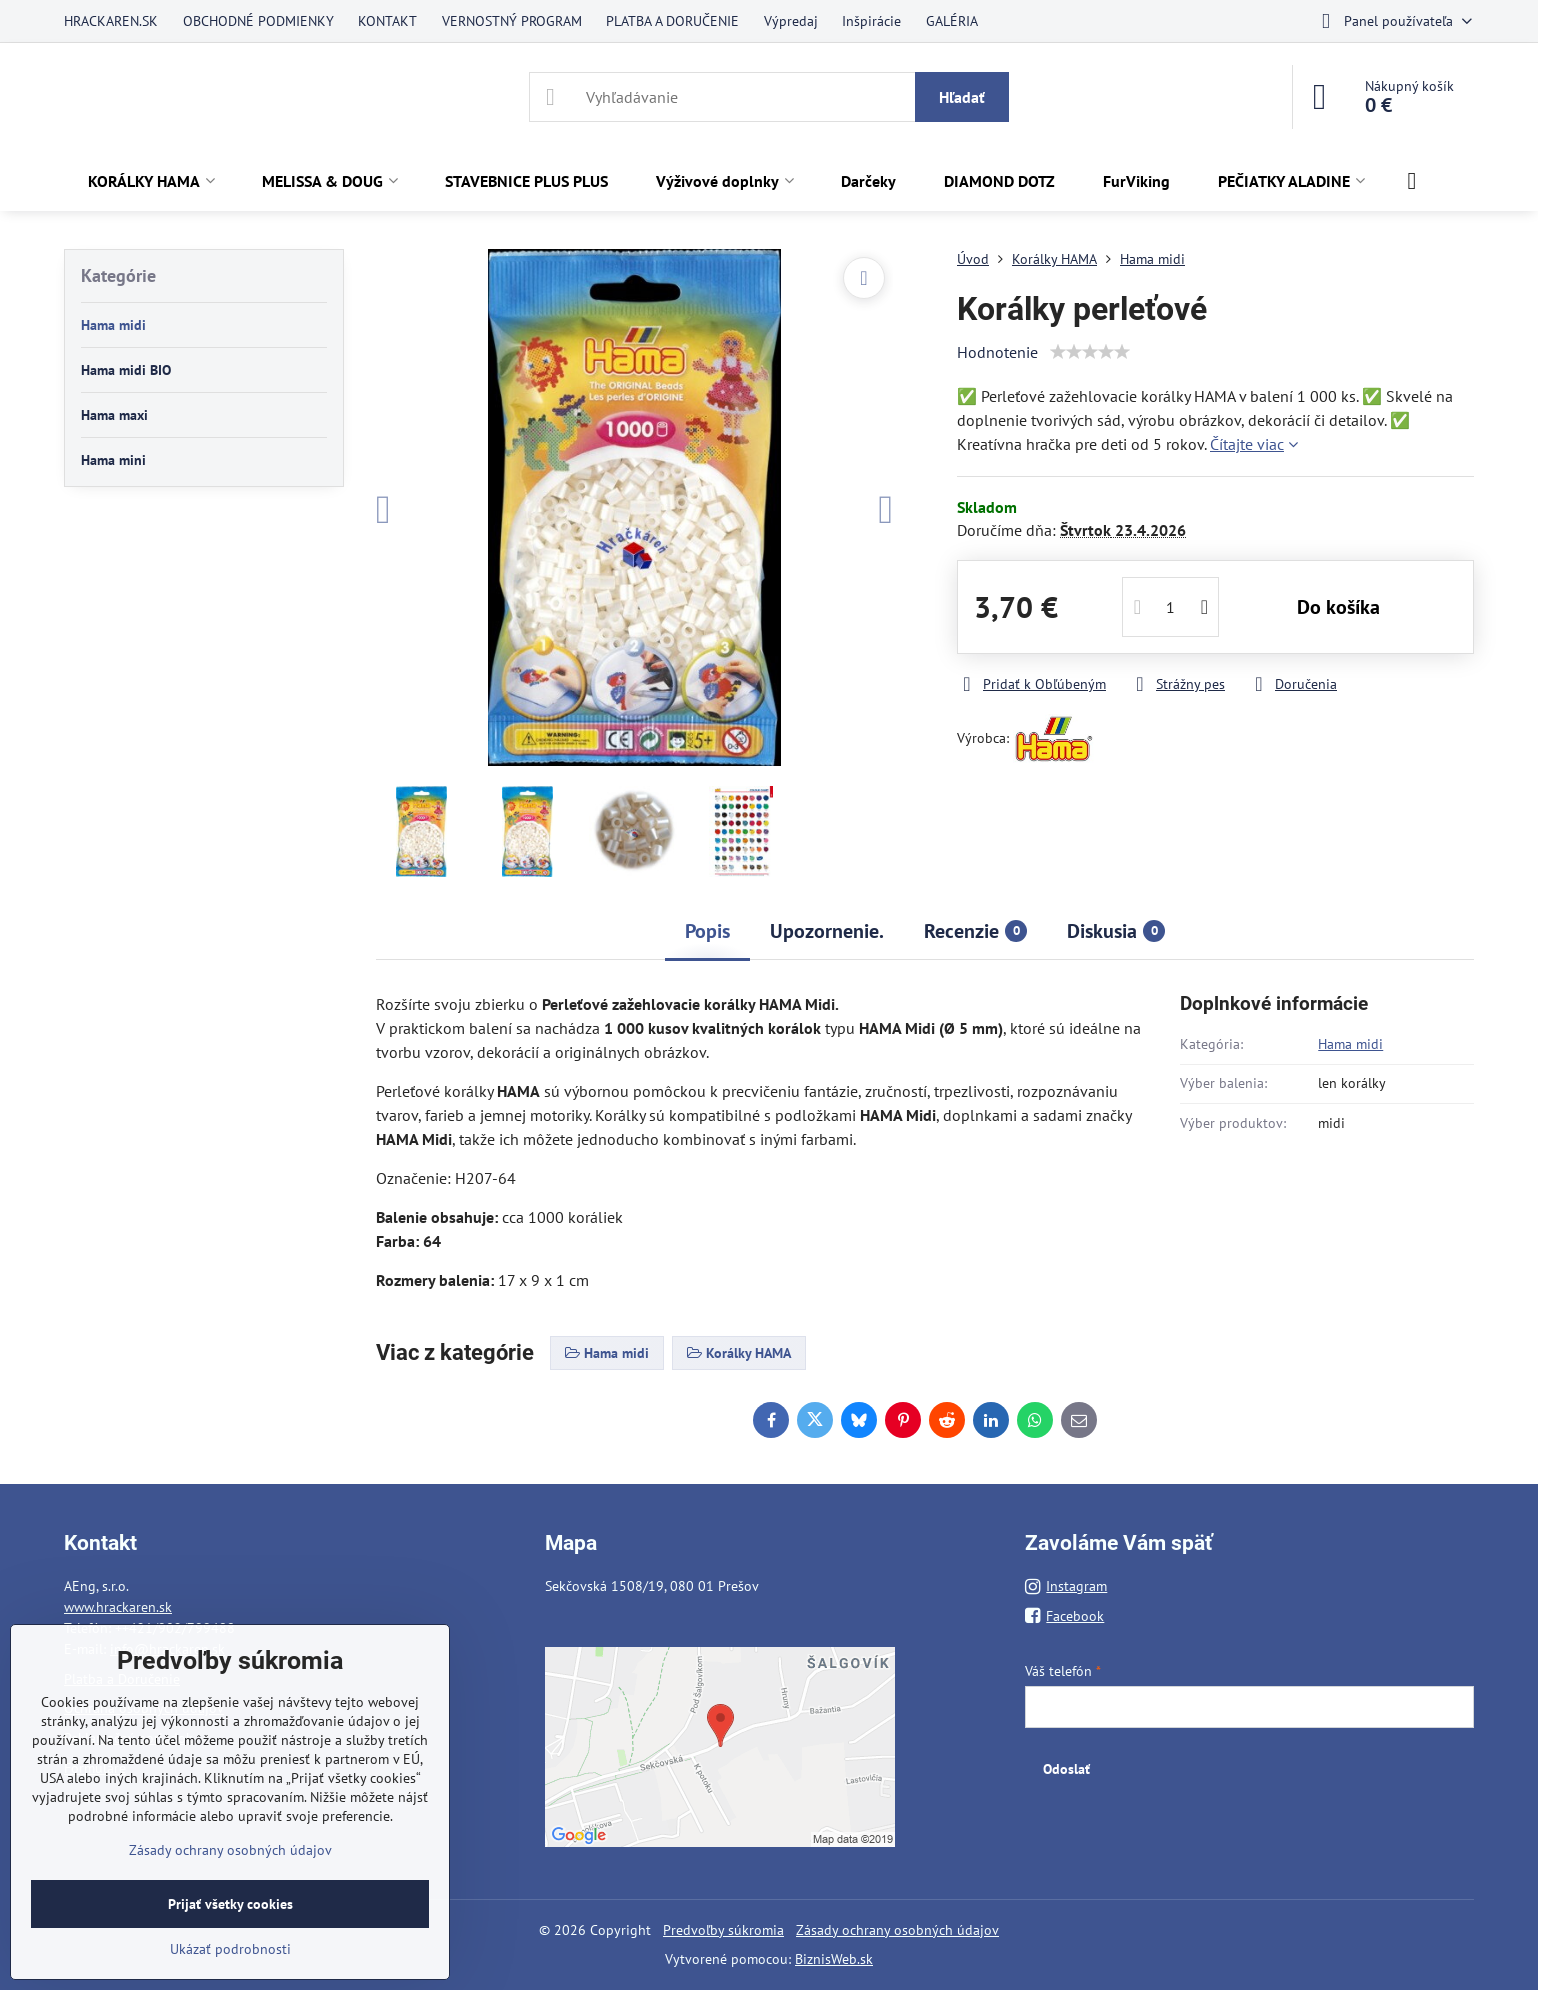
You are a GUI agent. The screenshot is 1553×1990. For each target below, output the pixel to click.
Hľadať (962, 97)
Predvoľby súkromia (723, 1930)
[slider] (1090, 352)
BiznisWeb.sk (834, 1959)
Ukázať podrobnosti (230, 1949)
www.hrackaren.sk (118, 1607)
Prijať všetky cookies (230, 1904)
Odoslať (1066, 1769)
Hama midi (1350, 1044)
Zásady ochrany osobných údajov (897, 1930)
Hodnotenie (997, 352)
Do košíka (1338, 607)
